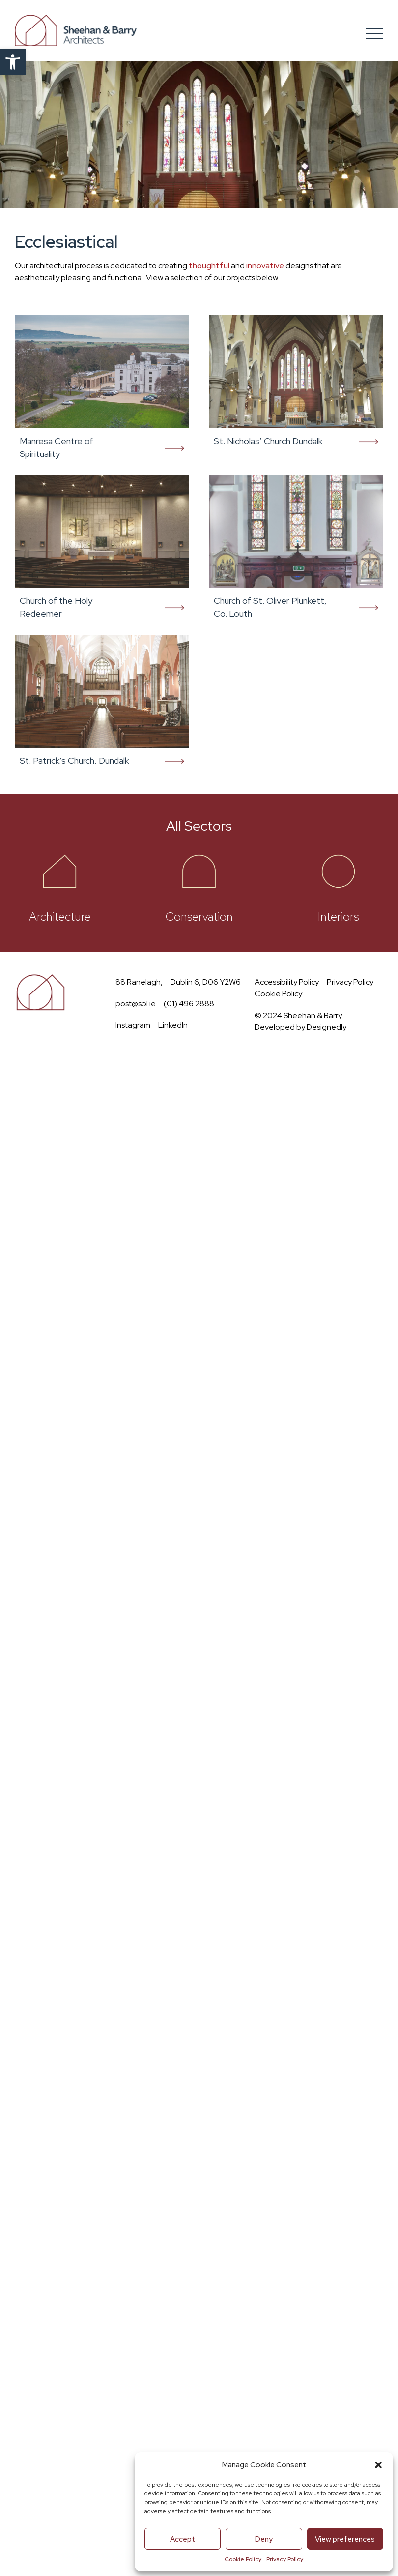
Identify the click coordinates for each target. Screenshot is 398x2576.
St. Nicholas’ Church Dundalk (268, 441)
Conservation (199, 916)
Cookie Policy (243, 2559)
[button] (13, 62)
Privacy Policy (284, 2559)
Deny (264, 2539)
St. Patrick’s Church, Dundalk (74, 760)
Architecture (60, 916)
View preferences (345, 2539)
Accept (182, 2539)
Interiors (338, 916)
